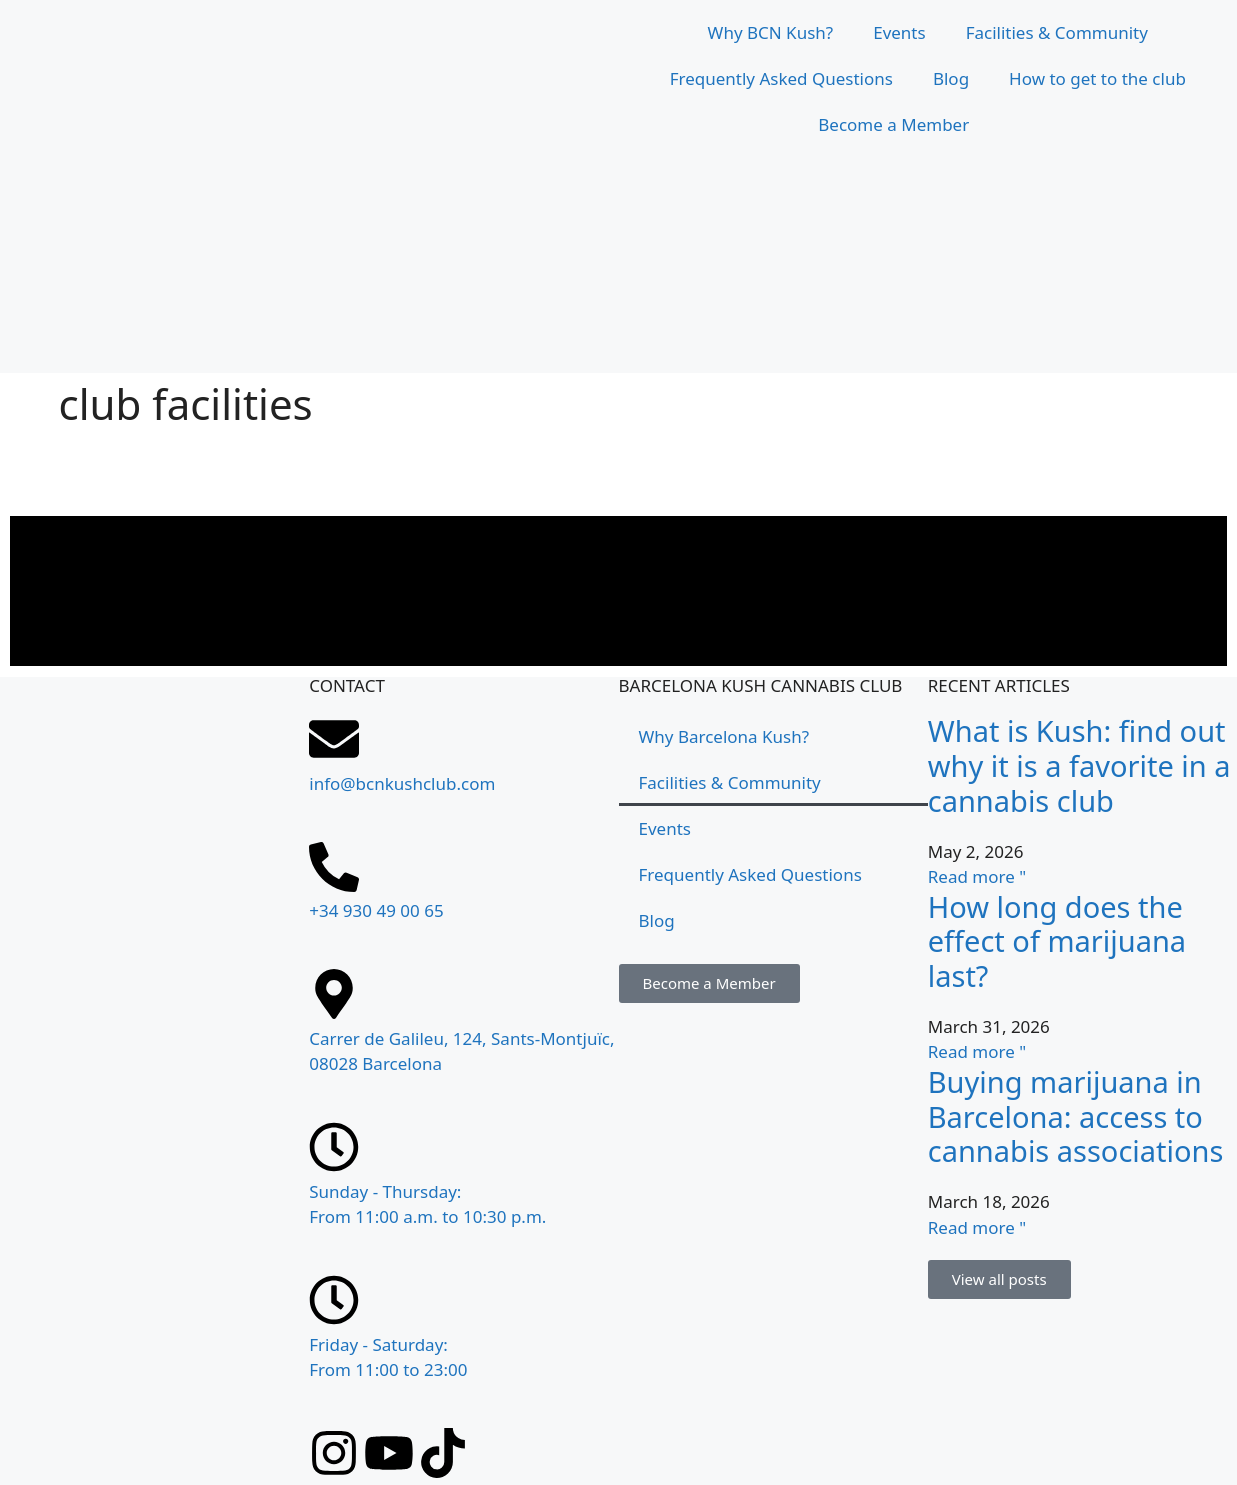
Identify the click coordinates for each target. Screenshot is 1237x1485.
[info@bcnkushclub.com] (334, 739)
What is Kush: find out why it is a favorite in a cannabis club (1079, 765)
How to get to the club (1097, 78)
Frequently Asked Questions (781, 78)
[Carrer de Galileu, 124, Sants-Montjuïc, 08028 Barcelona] (154, 1156)
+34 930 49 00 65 (376, 910)
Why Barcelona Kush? (724, 736)
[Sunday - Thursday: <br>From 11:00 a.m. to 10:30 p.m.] (334, 1147)
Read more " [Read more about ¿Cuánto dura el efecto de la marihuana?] (977, 1051)
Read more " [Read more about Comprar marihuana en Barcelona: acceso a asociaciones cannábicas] (977, 1227)
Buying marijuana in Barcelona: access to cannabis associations (1076, 1116)
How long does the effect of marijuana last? (1057, 941)
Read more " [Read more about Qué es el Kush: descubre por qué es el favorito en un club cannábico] (977, 876)
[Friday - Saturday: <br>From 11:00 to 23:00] (334, 1300)
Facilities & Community (1057, 32)
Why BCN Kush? (771, 32)
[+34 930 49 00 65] (334, 867)
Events (899, 32)
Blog (951, 78)
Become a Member (893, 124)
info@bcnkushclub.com (402, 783)
